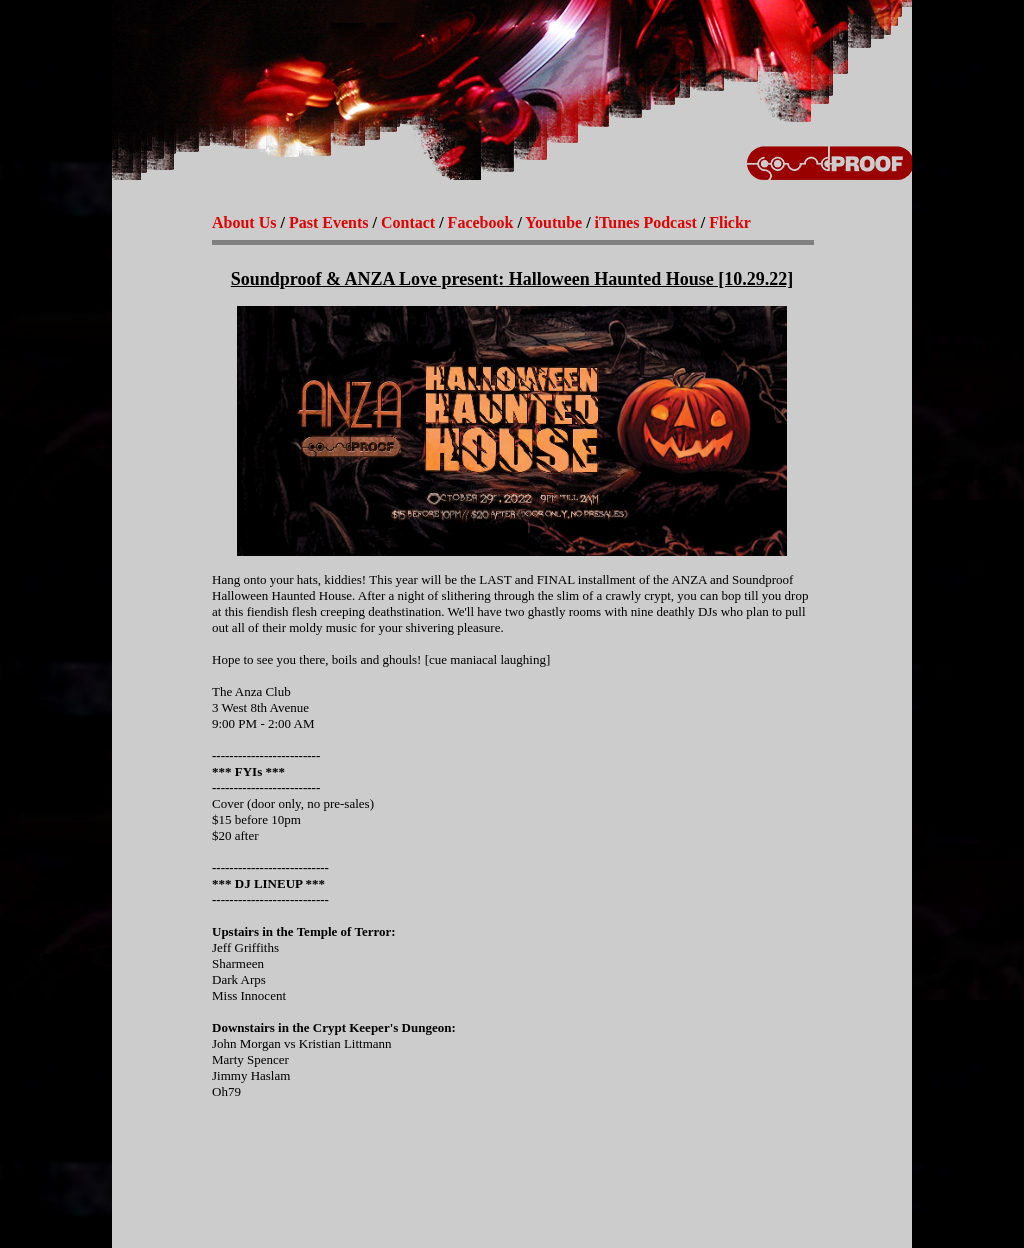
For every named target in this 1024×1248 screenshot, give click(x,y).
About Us (244, 222)
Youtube (553, 222)
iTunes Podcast (646, 222)
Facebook (481, 222)
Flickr (730, 222)
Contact (408, 222)
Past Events (329, 222)
